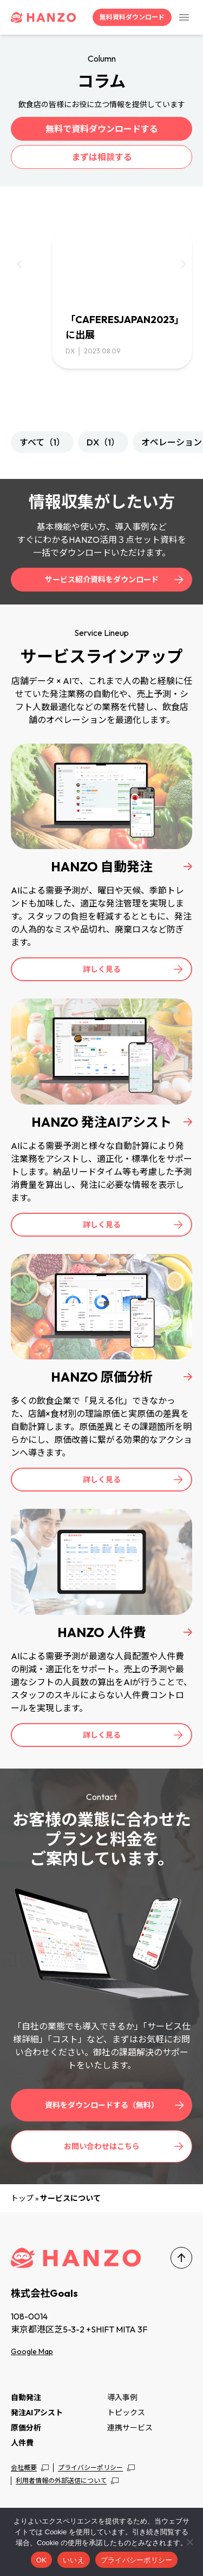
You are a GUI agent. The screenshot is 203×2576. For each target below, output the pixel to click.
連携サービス (130, 2428)
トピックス (126, 2412)
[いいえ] (189, 2541)
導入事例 (122, 2397)
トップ (22, 2198)
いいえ (73, 2560)
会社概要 (24, 2467)
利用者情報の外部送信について (61, 2480)
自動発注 (26, 2397)
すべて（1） (42, 442)
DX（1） (103, 442)
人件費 (22, 2443)
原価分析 (26, 2428)
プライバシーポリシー (90, 2467)
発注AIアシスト (37, 2412)
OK (41, 2560)
